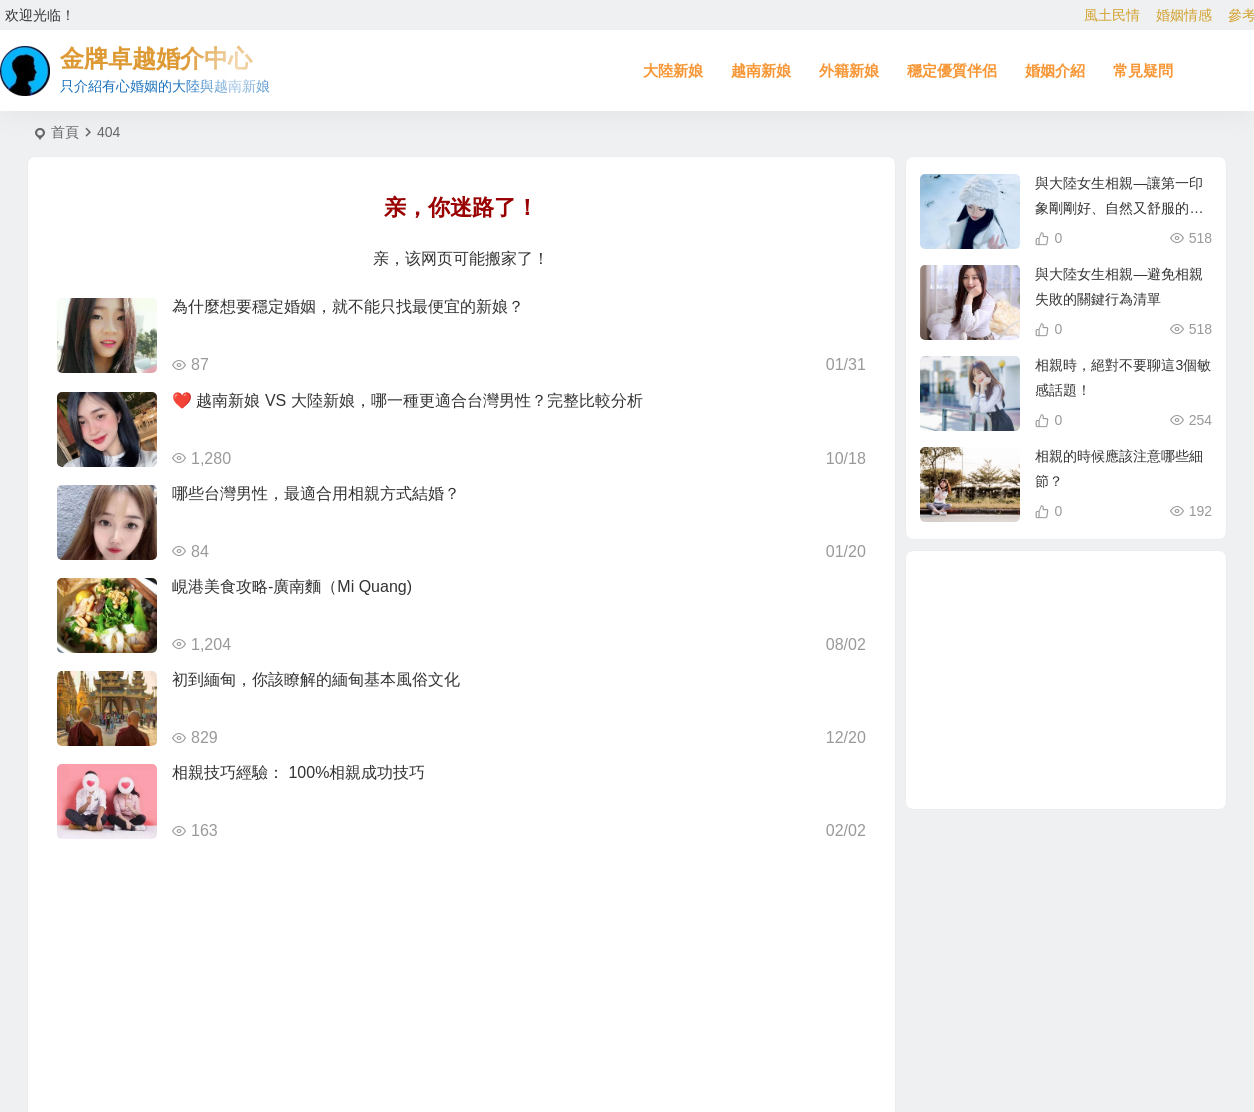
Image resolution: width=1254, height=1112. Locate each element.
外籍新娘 (849, 70)
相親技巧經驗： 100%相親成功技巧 (298, 772)
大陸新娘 (673, 70)
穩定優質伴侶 (952, 70)
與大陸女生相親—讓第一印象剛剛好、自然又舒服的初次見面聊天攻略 (1119, 208)
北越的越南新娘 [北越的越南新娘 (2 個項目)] (1107, 610)
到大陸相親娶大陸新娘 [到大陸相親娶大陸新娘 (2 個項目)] (1064, 765)
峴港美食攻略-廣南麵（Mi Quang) (292, 586)
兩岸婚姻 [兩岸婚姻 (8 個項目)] (1044, 639)
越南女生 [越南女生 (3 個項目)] (1090, 733)
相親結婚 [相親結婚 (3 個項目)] (1007, 743)
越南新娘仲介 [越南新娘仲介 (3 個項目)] (1136, 706)
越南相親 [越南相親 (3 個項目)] (1114, 657)
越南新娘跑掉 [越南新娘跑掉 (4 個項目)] (1112, 631)
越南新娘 (761, 70)
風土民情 (1112, 15)
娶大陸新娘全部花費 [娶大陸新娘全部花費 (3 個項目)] (1118, 755)
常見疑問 (1143, 70)
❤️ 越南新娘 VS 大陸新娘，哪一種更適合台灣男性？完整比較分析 (407, 400)
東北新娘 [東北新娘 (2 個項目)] (1004, 629)
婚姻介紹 (1055, 70)
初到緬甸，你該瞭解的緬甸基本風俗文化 (316, 679)
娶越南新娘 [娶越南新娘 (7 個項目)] (1034, 724)
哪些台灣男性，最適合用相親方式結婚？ (316, 493)
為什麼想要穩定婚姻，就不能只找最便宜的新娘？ (348, 306)
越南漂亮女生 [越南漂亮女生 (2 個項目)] (998, 682)
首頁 (65, 132)
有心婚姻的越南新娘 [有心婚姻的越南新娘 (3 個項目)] (1074, 681)
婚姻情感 (1184, 15)
